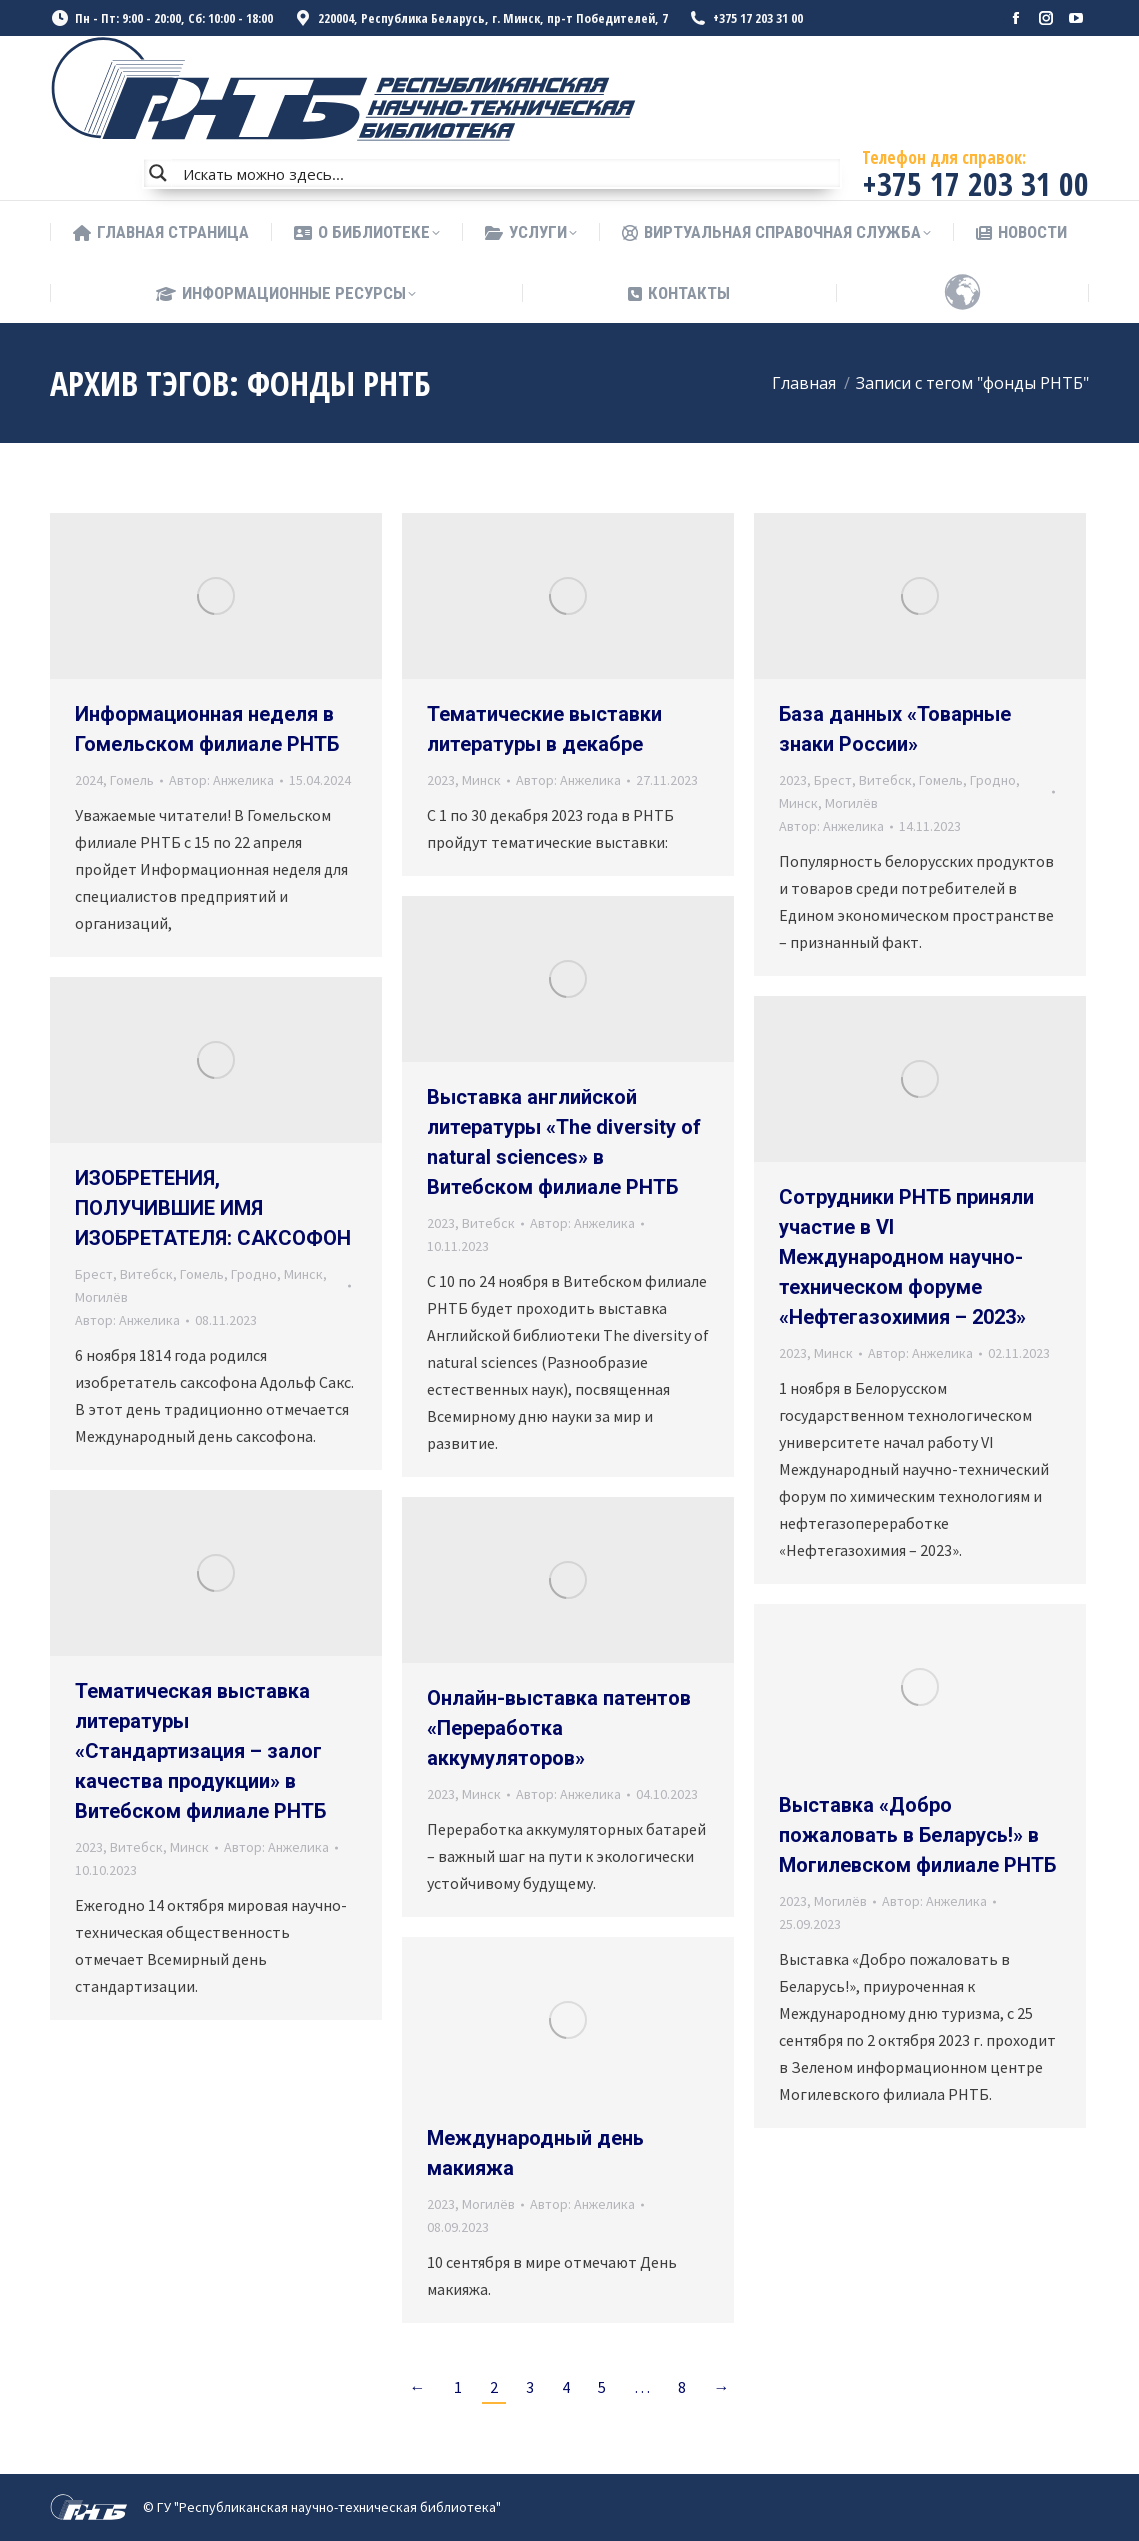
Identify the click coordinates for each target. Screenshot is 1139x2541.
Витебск (885, 780)
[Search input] (507, 173)
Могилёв (851, 803)
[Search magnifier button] (158, 173)
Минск (481, 780)
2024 (89, 780)
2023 (441, 780)
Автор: (221, 780)
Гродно (993, 780)
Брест (833, 780)
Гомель (132, 780)
